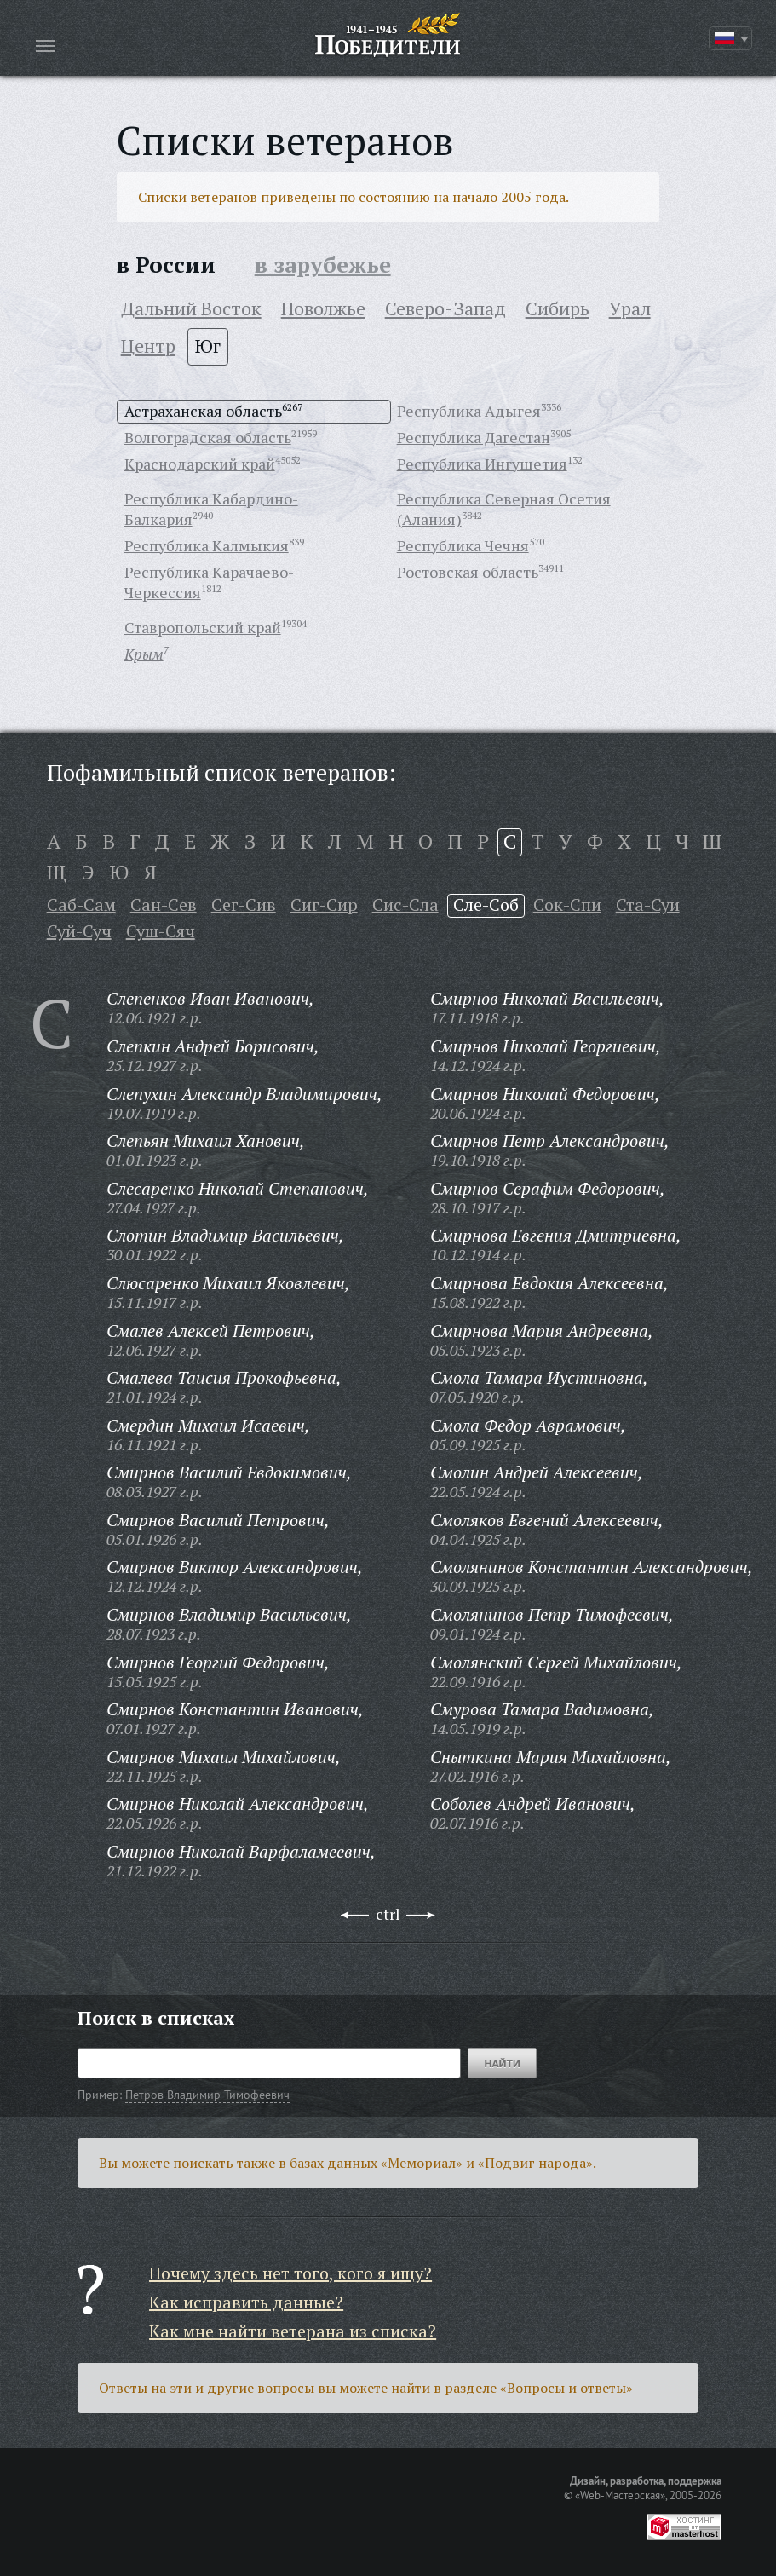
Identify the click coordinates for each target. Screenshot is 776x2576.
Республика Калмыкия (206, 545)
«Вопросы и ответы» (566, 2387)
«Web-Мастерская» (620, 2495)
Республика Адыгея (469, 411)
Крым (144, 653)
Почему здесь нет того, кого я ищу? (290, 2273)
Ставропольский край (202, 627)
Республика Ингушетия (482, 463)
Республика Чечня (463, 545)
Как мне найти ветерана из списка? (292, 2331)
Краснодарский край (199, 463)
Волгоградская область (207, 437)
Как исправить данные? (246, 2302)
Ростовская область (467, 572)
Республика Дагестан (473, 437)
